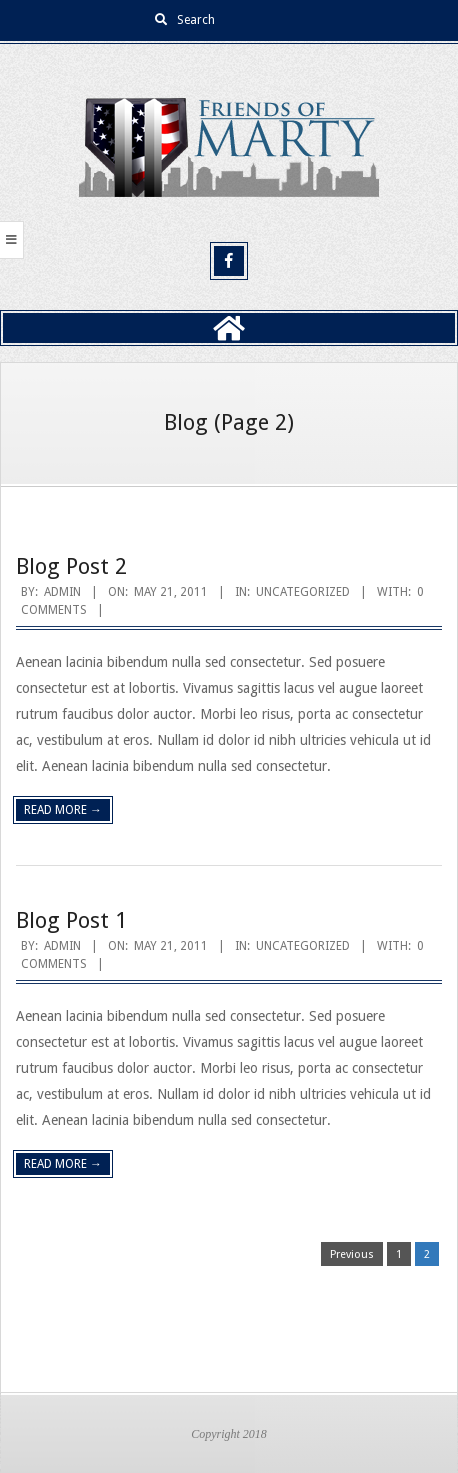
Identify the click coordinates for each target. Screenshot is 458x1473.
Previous (352, 1254)
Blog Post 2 (71, 566)
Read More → (63, 810)
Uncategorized (303, 592)
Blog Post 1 (71, 920)
